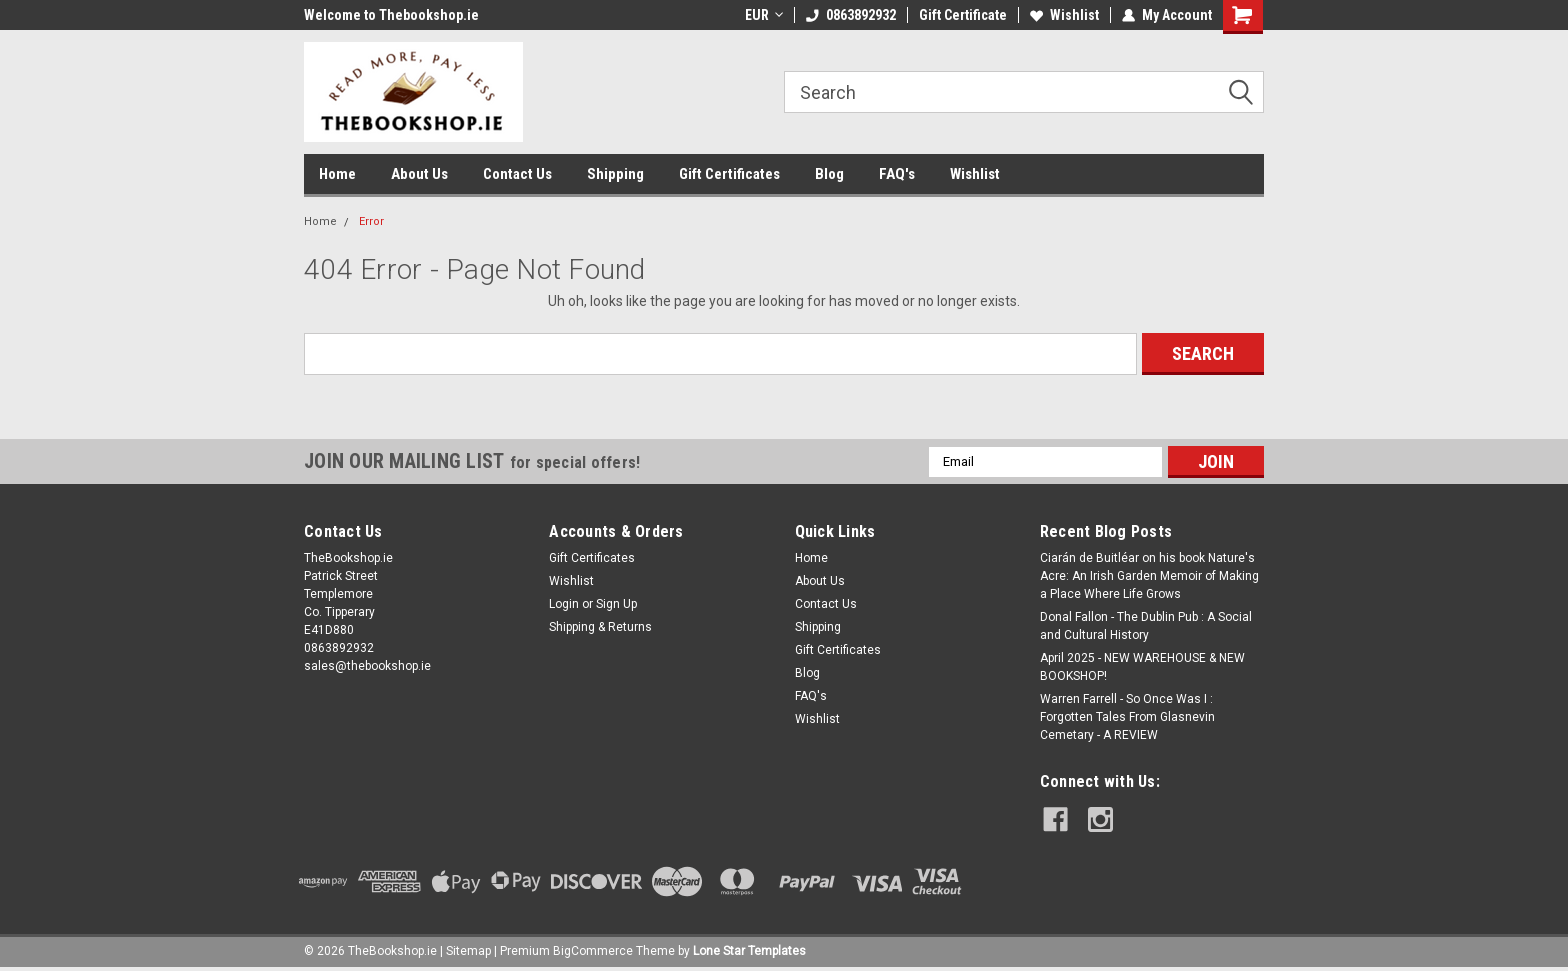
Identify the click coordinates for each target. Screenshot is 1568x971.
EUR (764, 15)
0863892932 (851, 15)
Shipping (615, 174)
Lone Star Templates (749, 951)
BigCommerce (593, 951)
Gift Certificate (963, 15)
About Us (419, 174)
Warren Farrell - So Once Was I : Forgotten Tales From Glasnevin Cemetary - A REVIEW (1127, 717)
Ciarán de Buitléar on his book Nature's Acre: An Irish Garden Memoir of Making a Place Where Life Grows (1149, 576)
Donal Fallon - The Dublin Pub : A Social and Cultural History (1146, 626)
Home (337, 174)
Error (371, 221)
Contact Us (517, 174)
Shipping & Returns (600, 627)
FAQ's (897, 174)
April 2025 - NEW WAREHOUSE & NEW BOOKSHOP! (1142, 667)
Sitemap (468, 951)
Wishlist (1064, 15)
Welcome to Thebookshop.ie (391, 15)
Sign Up (616, 604)
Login (564, 604)
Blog (829, 174)
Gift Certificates (729, 174)
